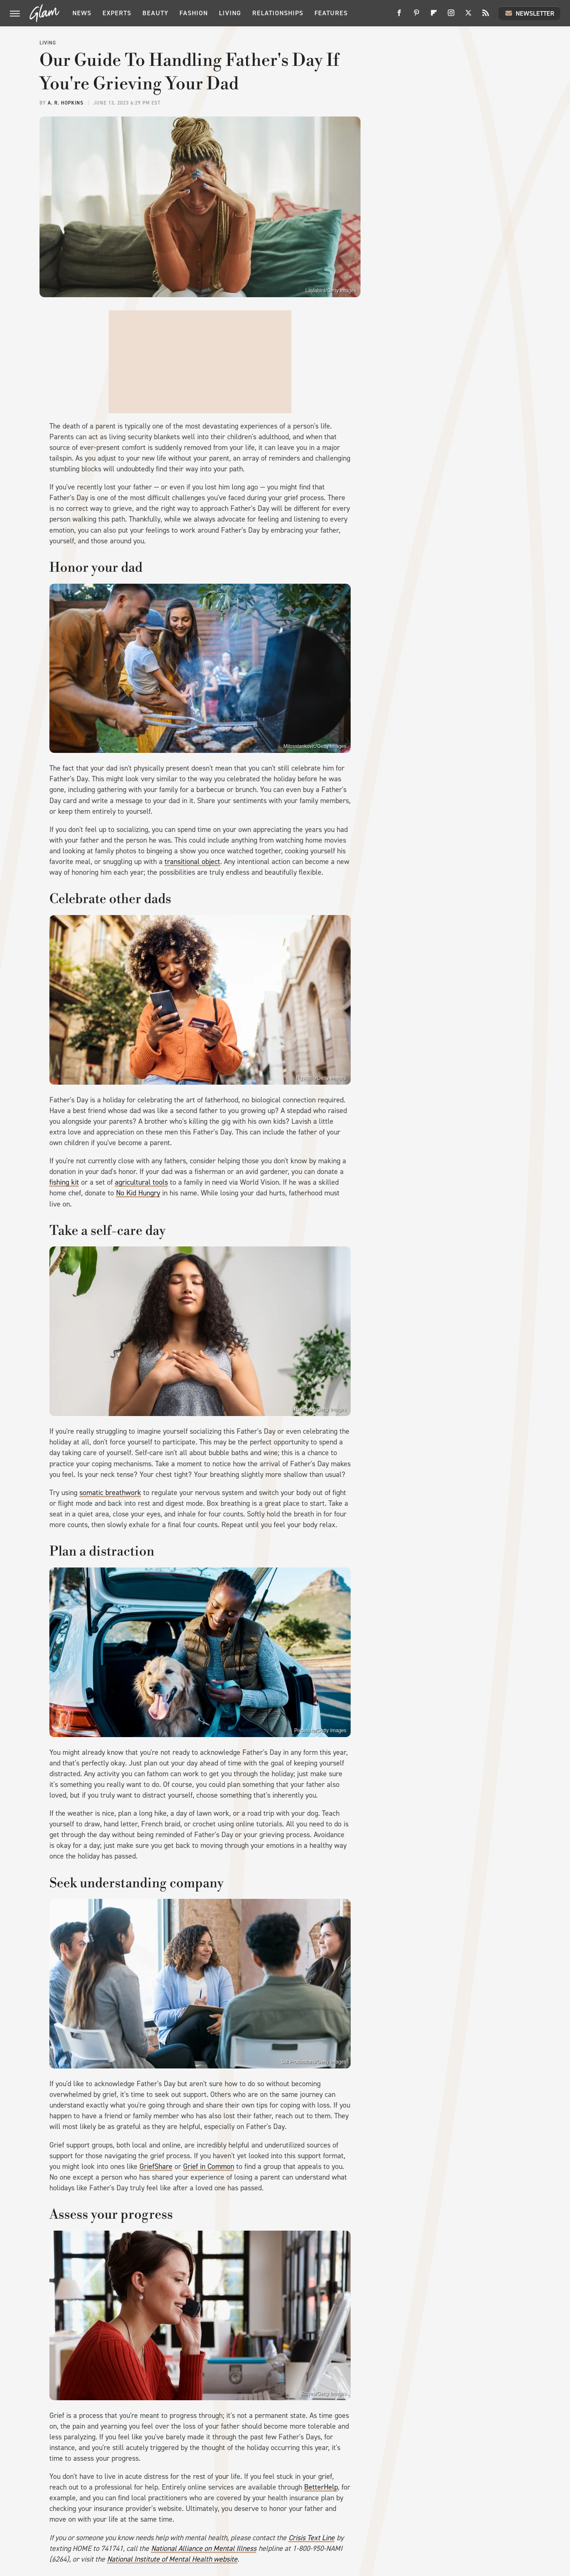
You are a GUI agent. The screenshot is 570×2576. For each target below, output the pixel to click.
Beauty (155, 13)
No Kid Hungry (138, 1193)
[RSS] (485, 16)
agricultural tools (141, 1182)
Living (230, 13)
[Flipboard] (433, 16)
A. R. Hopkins (66, 103)
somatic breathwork (110, 1493)
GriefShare (156, 2166)
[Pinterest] (416, 16)
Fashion (193, 13)
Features (331, 13)
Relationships (277, 13)
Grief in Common (208, 2166)
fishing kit (64, 1182)
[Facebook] (399, 16)
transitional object (192, 861)
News (81, 13)
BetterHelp (321, 2487)
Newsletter (529, 13)
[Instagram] (451, 16)
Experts (116, 13)
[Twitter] (468, 16)
